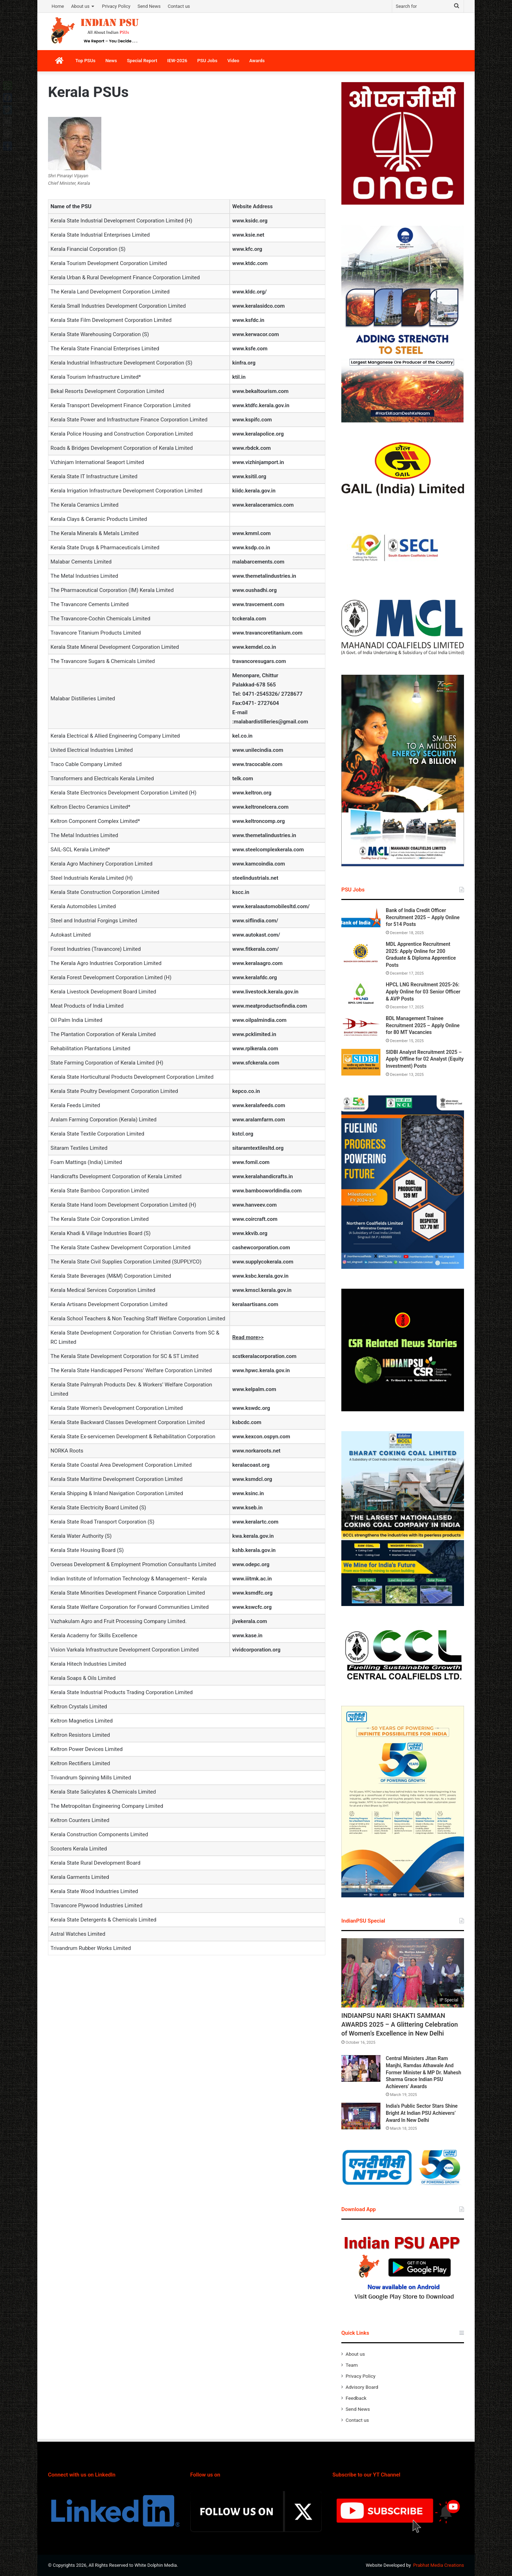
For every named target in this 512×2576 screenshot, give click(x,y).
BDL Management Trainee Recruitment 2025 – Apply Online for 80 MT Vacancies (423, 1025)
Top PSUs (85, 60)
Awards (257, 60)
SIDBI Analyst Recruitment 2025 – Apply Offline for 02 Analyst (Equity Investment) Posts (425, 1059)
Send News (149, 6)
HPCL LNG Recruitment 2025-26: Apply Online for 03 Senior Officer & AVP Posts (423, 991)
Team (352, 2365)
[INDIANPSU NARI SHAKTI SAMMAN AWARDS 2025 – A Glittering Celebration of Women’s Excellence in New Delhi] (402, 1973)
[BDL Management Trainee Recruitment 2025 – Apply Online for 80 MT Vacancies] (360, 1028)
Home (58, 6)
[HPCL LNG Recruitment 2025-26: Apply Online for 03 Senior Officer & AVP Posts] (360, 994)
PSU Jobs (207, 60)
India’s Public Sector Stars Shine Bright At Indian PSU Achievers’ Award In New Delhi (422, 2113)
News (111, 60)
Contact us (179, 6)
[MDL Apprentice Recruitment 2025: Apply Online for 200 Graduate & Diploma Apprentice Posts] (360, 954)
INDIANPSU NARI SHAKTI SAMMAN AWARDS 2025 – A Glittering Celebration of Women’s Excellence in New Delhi (399, 2024)
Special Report (142, 60)
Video (233, 60)
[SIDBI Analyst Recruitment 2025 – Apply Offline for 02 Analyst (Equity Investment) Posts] (360, 1062)
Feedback (356, 2398)
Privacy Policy (116, 6)
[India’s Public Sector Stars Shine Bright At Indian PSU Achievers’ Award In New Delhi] (360, 2116)
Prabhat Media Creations (438, 2565)
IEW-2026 (177, 60)
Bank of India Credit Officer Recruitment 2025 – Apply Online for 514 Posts (423, 917)
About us (80, 6)
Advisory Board (362, 2387)
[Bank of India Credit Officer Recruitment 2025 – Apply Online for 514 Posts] (360, 920)
